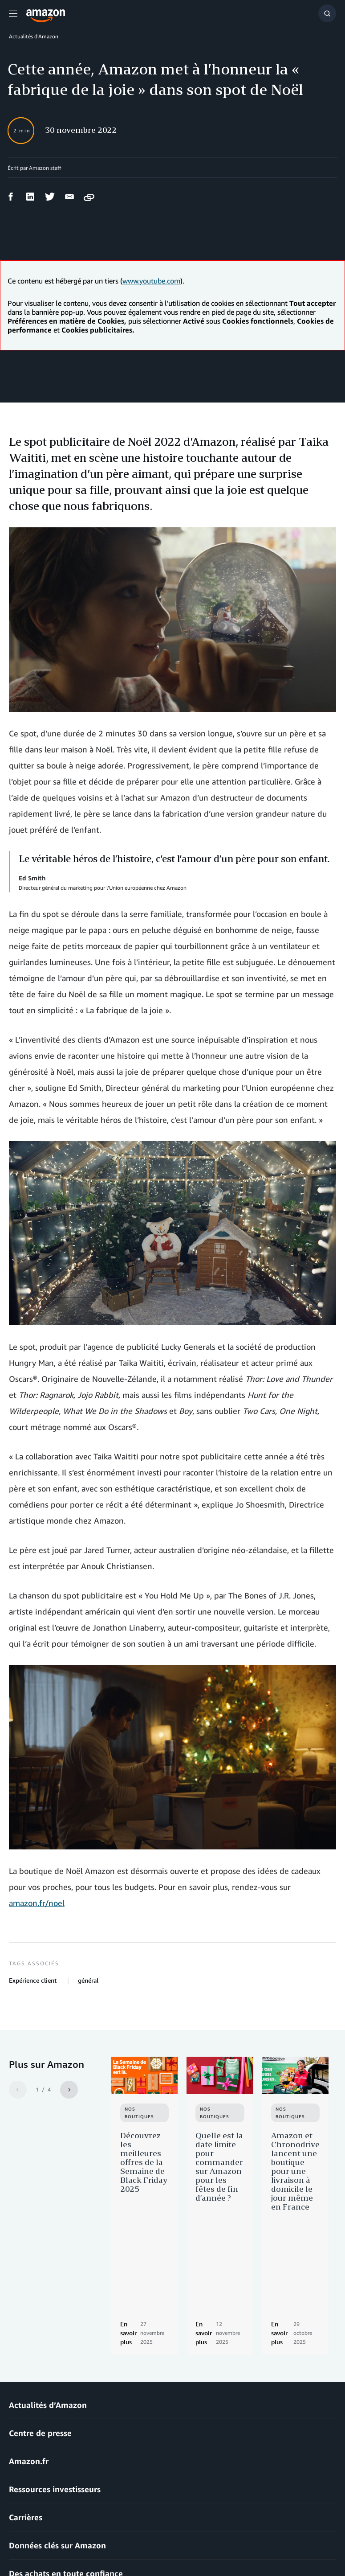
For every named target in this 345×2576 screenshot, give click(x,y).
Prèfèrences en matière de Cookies (49, 2553)
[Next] (69, 2090)
